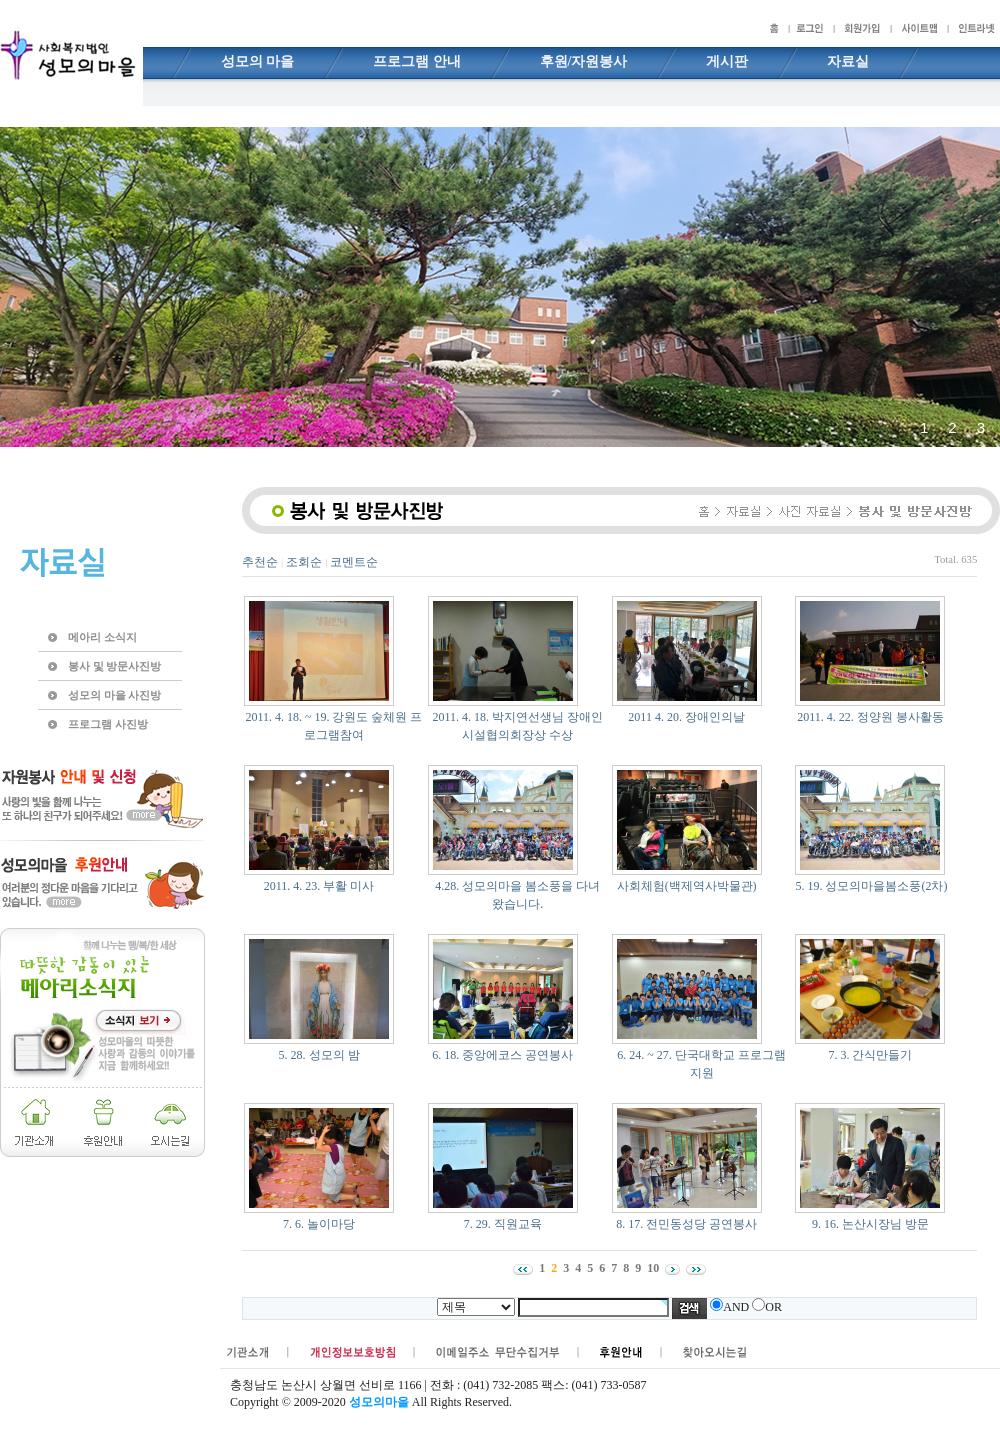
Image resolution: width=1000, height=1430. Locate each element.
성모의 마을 (258, 61)
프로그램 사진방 (108, 724)
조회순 (304, 562)
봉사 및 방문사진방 (114, 666)
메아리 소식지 (102, 637)
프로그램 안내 (417, 61)
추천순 (260, 562)
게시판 (727, 61)
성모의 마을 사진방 (114, 695)
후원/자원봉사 (584, 61)
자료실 (848, 61)
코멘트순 (354, 562)
